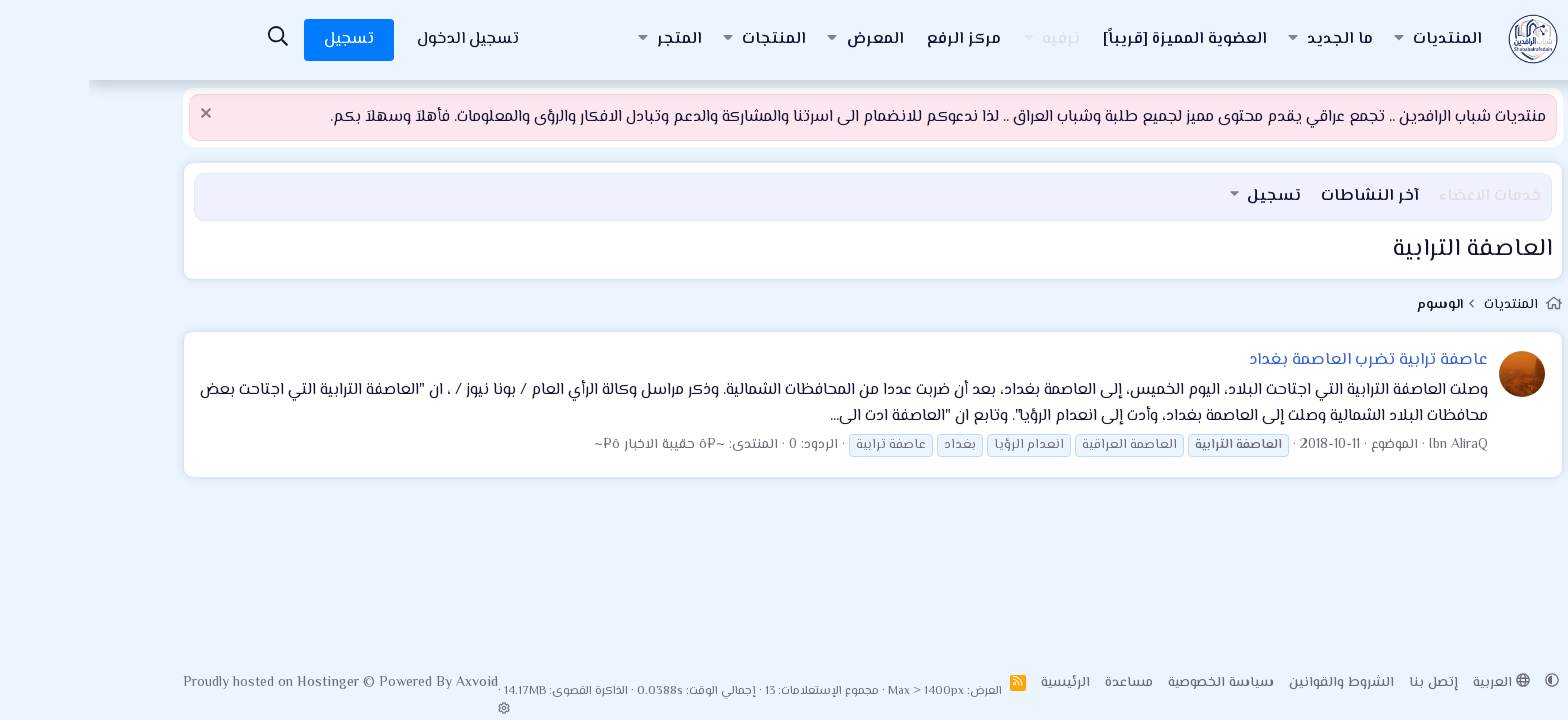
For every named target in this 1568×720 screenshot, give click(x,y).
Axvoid (388, 683)
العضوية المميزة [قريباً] (1096, 39)
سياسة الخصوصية (1132, 683)
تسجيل (1185, 196)
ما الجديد (1251, 39)
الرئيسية (976, 683)
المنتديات (1358, 39)
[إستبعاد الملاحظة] (119, 115)
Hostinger (241, 683)
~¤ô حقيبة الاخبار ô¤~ (570, 445)
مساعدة (1040, 683)
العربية (1412, 683)
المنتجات (685, 39)
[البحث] (189, 39)
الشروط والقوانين (1252, 683)
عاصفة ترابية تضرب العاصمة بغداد (1279, 360)
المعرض (786, 39)
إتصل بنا (1344, 683)
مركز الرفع (875, 39)
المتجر (590, 39)
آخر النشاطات (1281, 196)
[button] (1310, 40)
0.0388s (571, 691)
